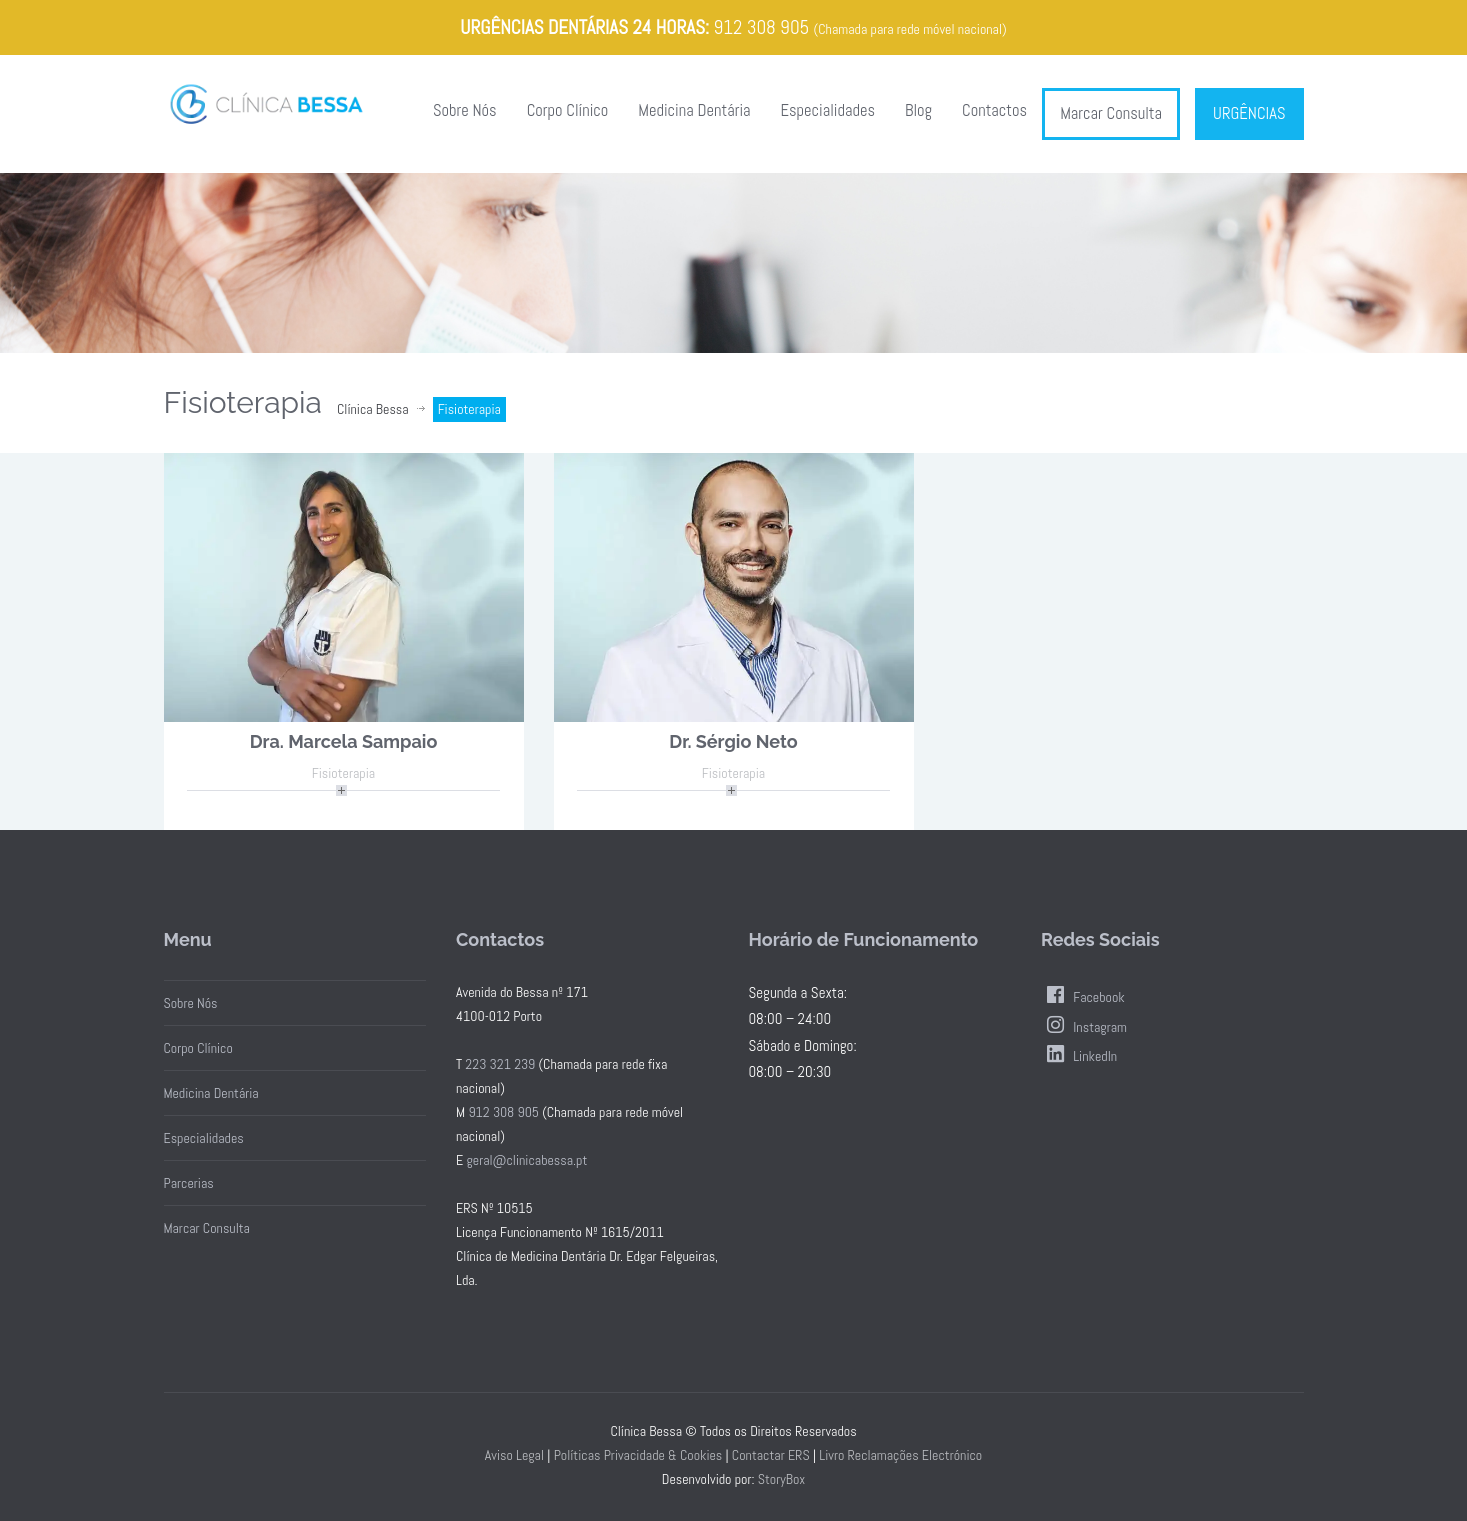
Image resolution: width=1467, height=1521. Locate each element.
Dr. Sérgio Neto (733, 741)
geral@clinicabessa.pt (526, 1160)
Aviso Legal (514, 1455)
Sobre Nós (465, 110)
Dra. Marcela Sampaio (344, 741)
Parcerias (189, 1183)
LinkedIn (1079, 1056)
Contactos (994, 110)
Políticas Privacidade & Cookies (638, 1455)
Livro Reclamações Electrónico (900, 1455)
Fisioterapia (343, 773)
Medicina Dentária (694, 110)
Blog (918, 110)
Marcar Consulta (1111, 113)
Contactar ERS (771, 1455)
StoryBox (782, 1479)
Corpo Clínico (568, 110)
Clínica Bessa (373, 409)
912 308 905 (761, 27)
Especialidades (828, 110)
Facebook (1083, 997)
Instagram (1084, 1027)
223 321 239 (500, 1064)
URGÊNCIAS (1249, 113)
